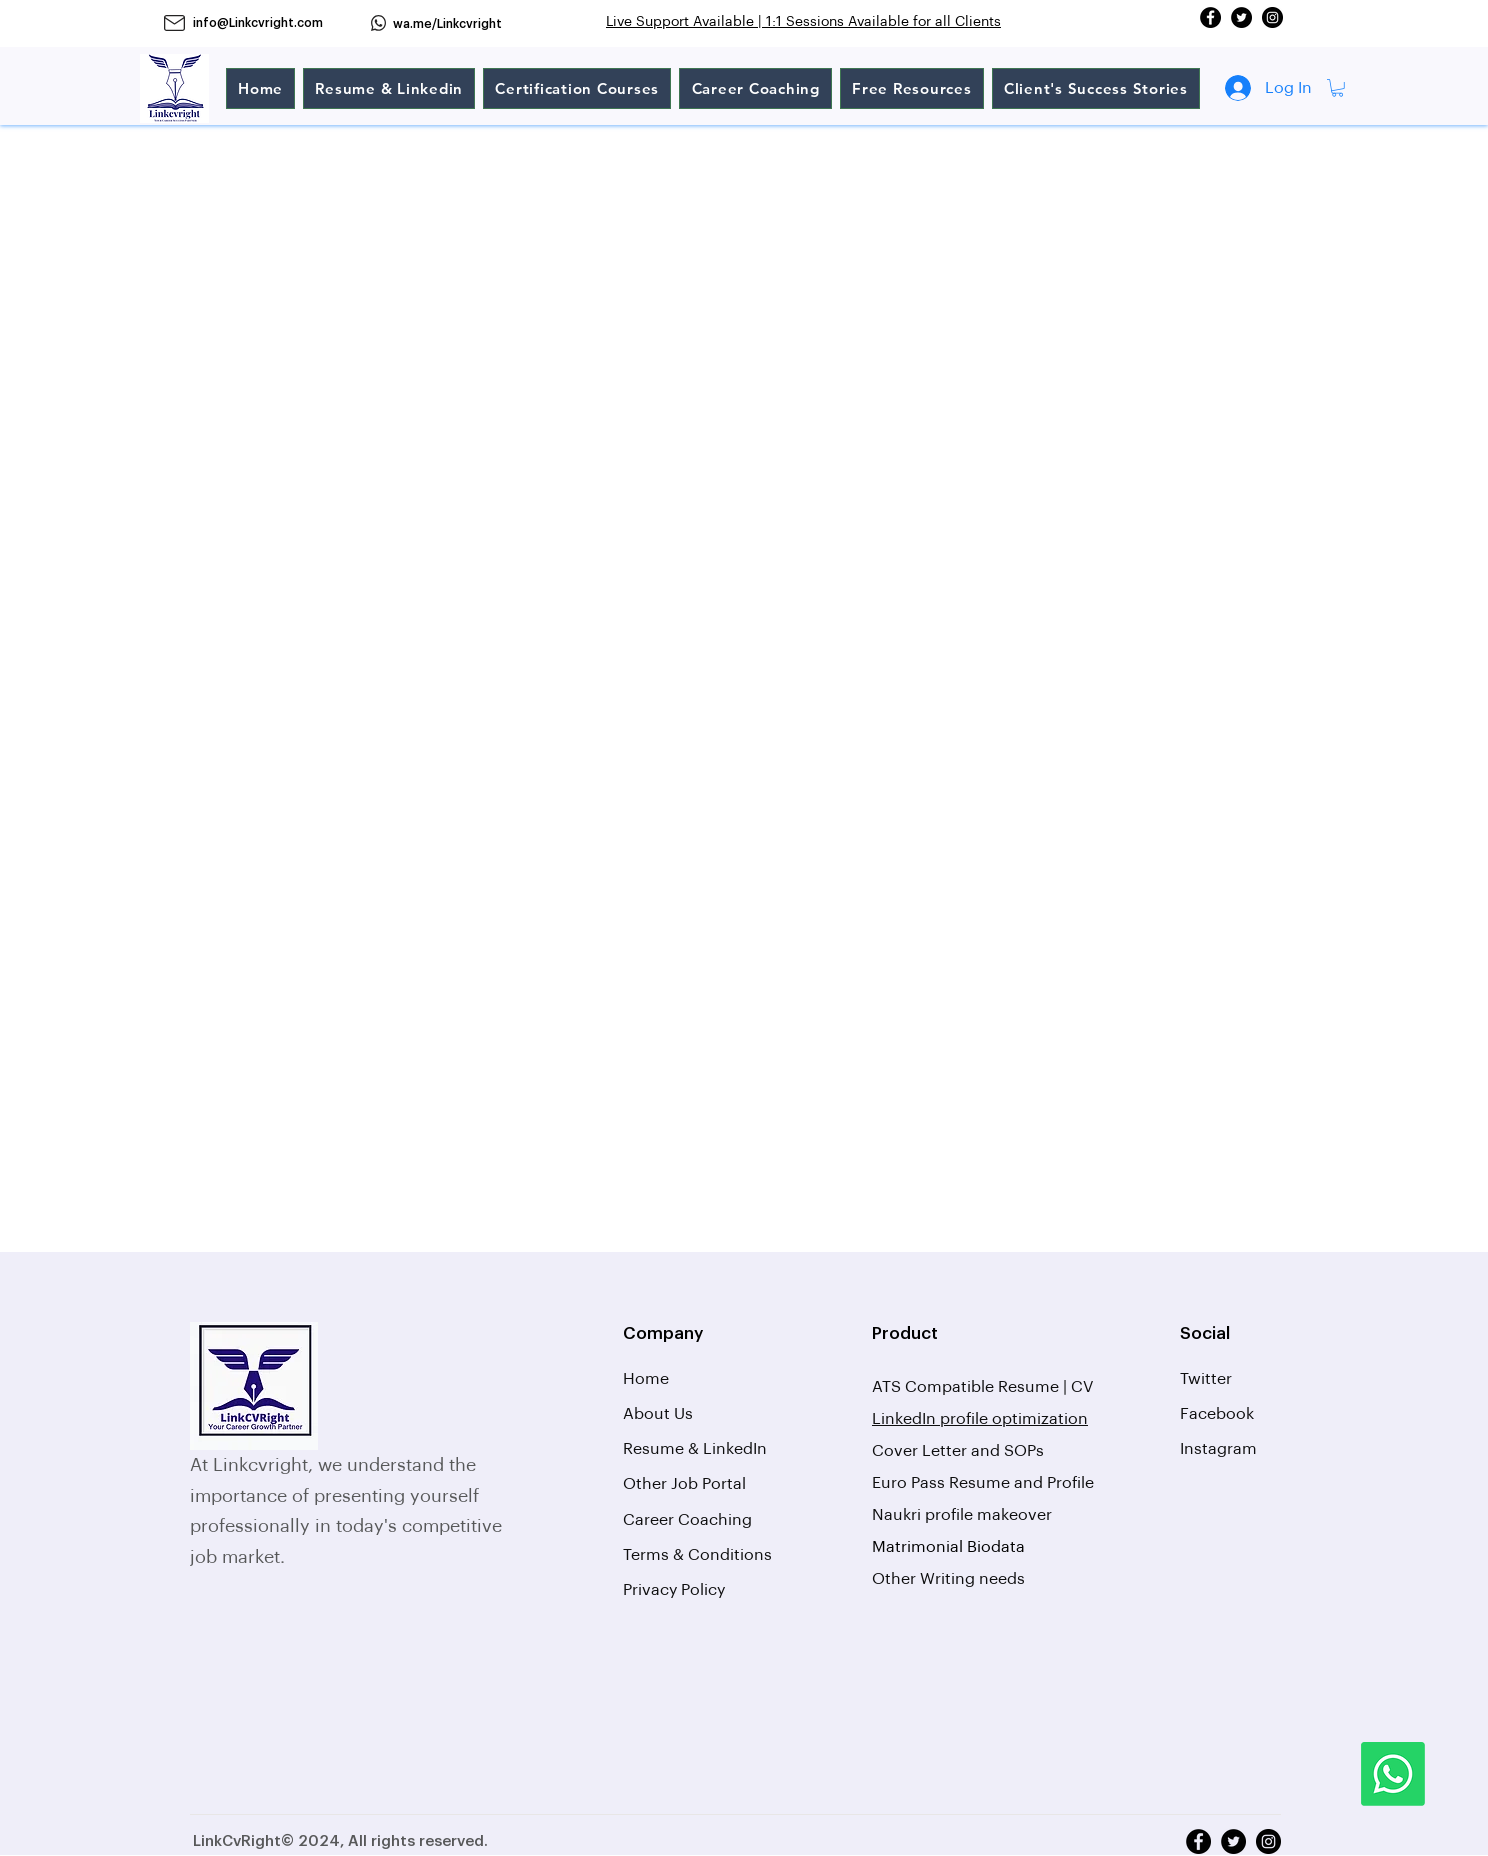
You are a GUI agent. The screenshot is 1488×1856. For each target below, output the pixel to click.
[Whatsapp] (1393, 1774)
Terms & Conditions (697, 1555)
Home (646, 1379)
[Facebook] (1210, 17)
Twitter (1206, 1379)
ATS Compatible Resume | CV (984, 1387)
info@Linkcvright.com (258, 23)
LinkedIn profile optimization (980, 1419)
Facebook (1217, 1414)
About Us (658, 1414)
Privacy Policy (674, 1590)
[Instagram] (1272, 17)
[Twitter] (1241, 17)
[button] (1337, 88)
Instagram (1218, 1449)
